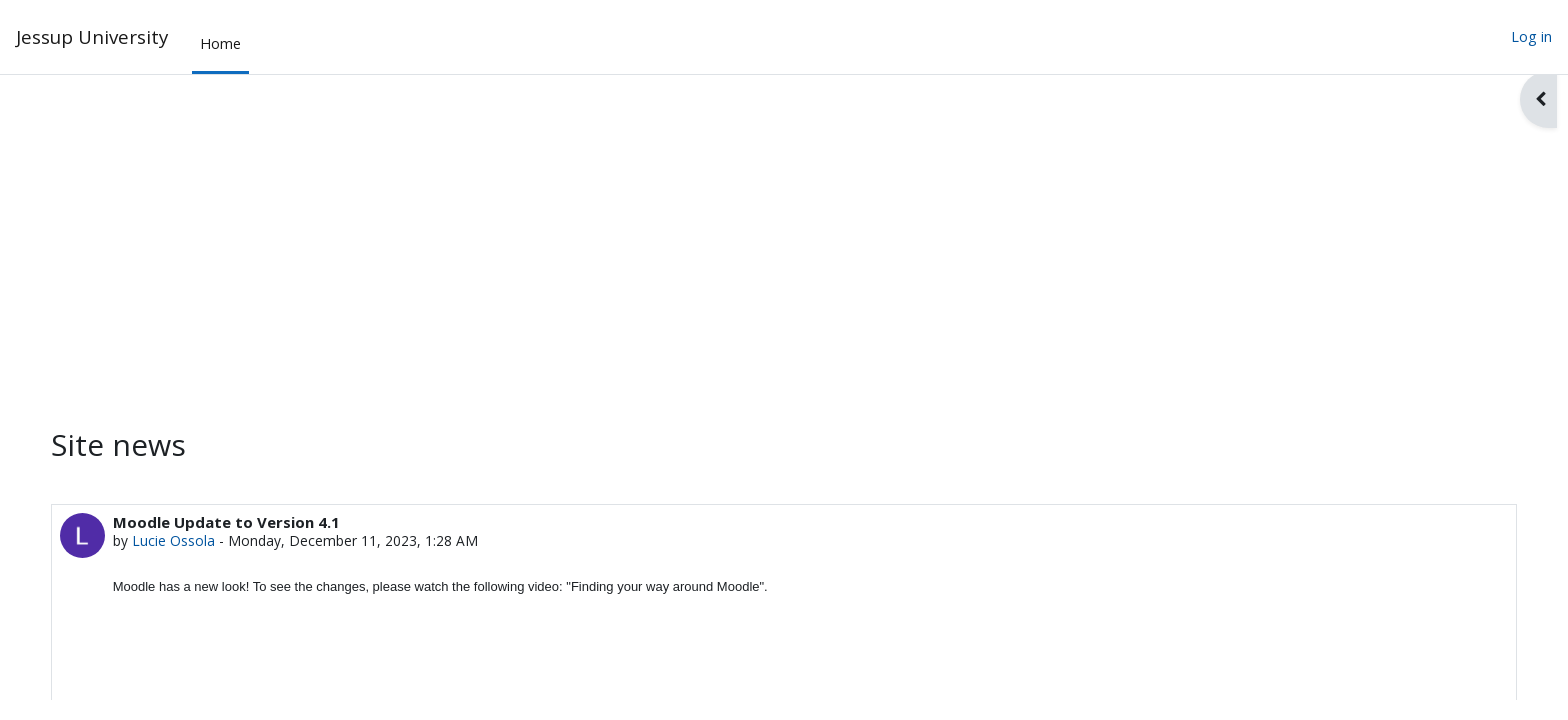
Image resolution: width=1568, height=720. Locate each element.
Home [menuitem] (220, 43)
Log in (1531, 36)
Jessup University (92, 36)
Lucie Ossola (194, 541)
